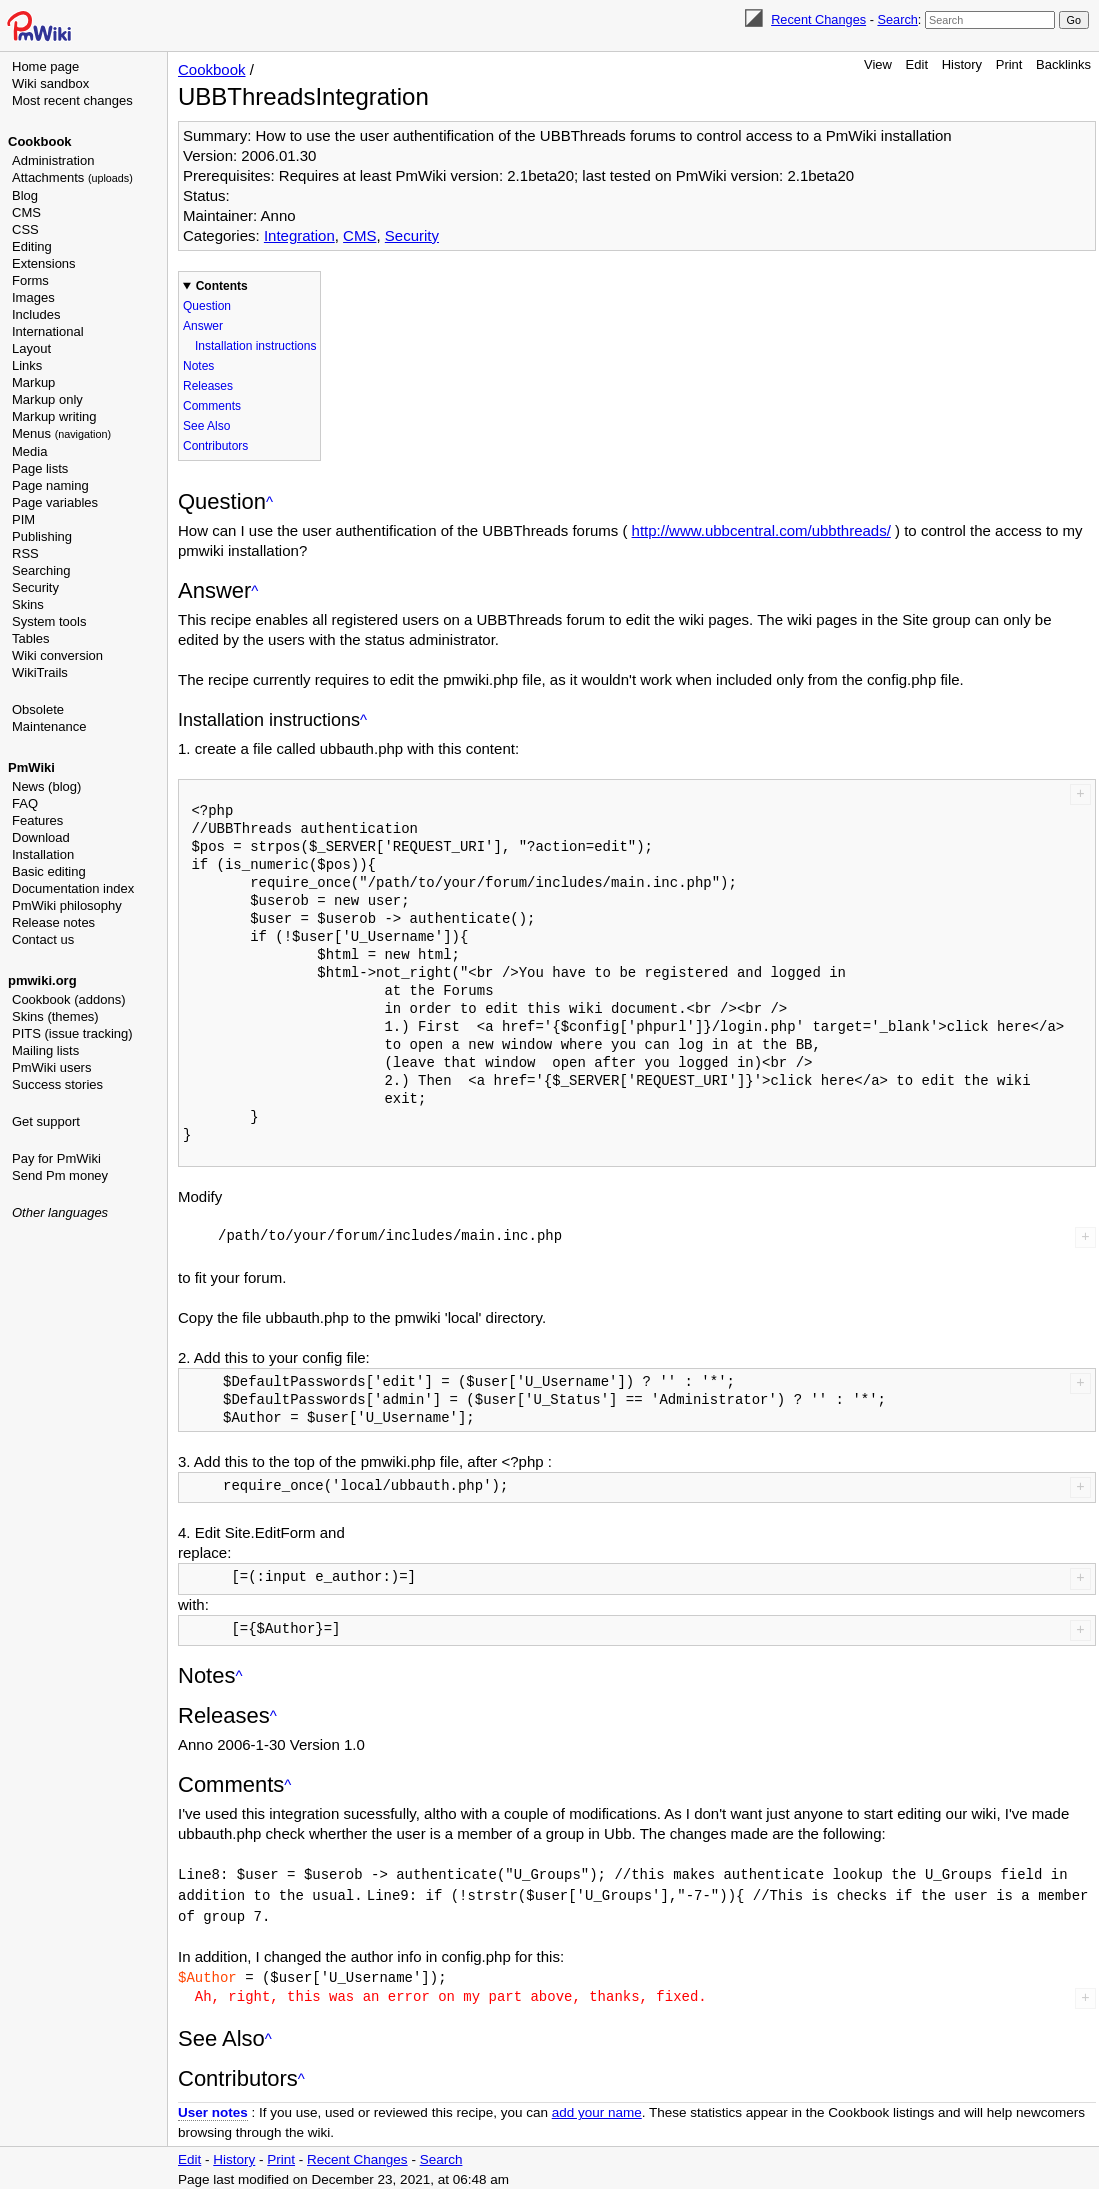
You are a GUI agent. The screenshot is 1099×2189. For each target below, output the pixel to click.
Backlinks (1063, 64)
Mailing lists (45, 1050)
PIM (23, 519)
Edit (917, 64)
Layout (31, 348)
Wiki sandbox (50, 83)
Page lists (40, 468)
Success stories (57, 1084)
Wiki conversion (57, 655)
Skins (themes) (55, 1016)
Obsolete (38, 709)
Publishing (42, 536)
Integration (299, 235)
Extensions (44, 263)
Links (27, 365)
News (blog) (46, 786)
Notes (198, 366)
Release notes (53, 922)
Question (207, 306)
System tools (49, 621)
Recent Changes (818, 19)
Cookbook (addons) (68, 999)
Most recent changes (72, 100)
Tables (31, 638)
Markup (33, 382)
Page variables (55, 502)
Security (35, 587)
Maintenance (49, 726)
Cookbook (40, 141)
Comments (212, 406)
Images (33, 297)
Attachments (72, 177)
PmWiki (31, 767)
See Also (206, 426)
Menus (61, 433)
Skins (28, 604)
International (48, 331)
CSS (25, 229)
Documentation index (73, 888)
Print (1009, 64)
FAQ (25, 803)
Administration (53, 160)
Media (29, 451)
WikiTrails (40, 672)
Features (37, 820)
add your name (597, 2108)
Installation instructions (255, 346)
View (878, 64)
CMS (26, 212)
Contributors (215, 446)
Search (897, 19)
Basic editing (49, 871)
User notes (213, 2108)
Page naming (50, 485)
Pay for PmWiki (56, 1158)
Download (41, 837)
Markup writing (54, 416)
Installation (43, 854)
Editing (32, 246)
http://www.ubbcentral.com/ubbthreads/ (761, 530)
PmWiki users (51, 1067)
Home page (45, 66)
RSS (25, 553)
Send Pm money (60, 1175)
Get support (46, 1121)
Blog (25, 195)
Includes (36, 314)
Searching (41, 570)
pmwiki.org (42, 980)
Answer (203, 326)
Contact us (43, 939)
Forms (30, 280)
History (962, 64)
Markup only (47, 399)
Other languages (60, 1212)
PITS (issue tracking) (72, 1033)
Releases (208, 386)
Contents (222, 286)
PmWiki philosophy (67, 905)
